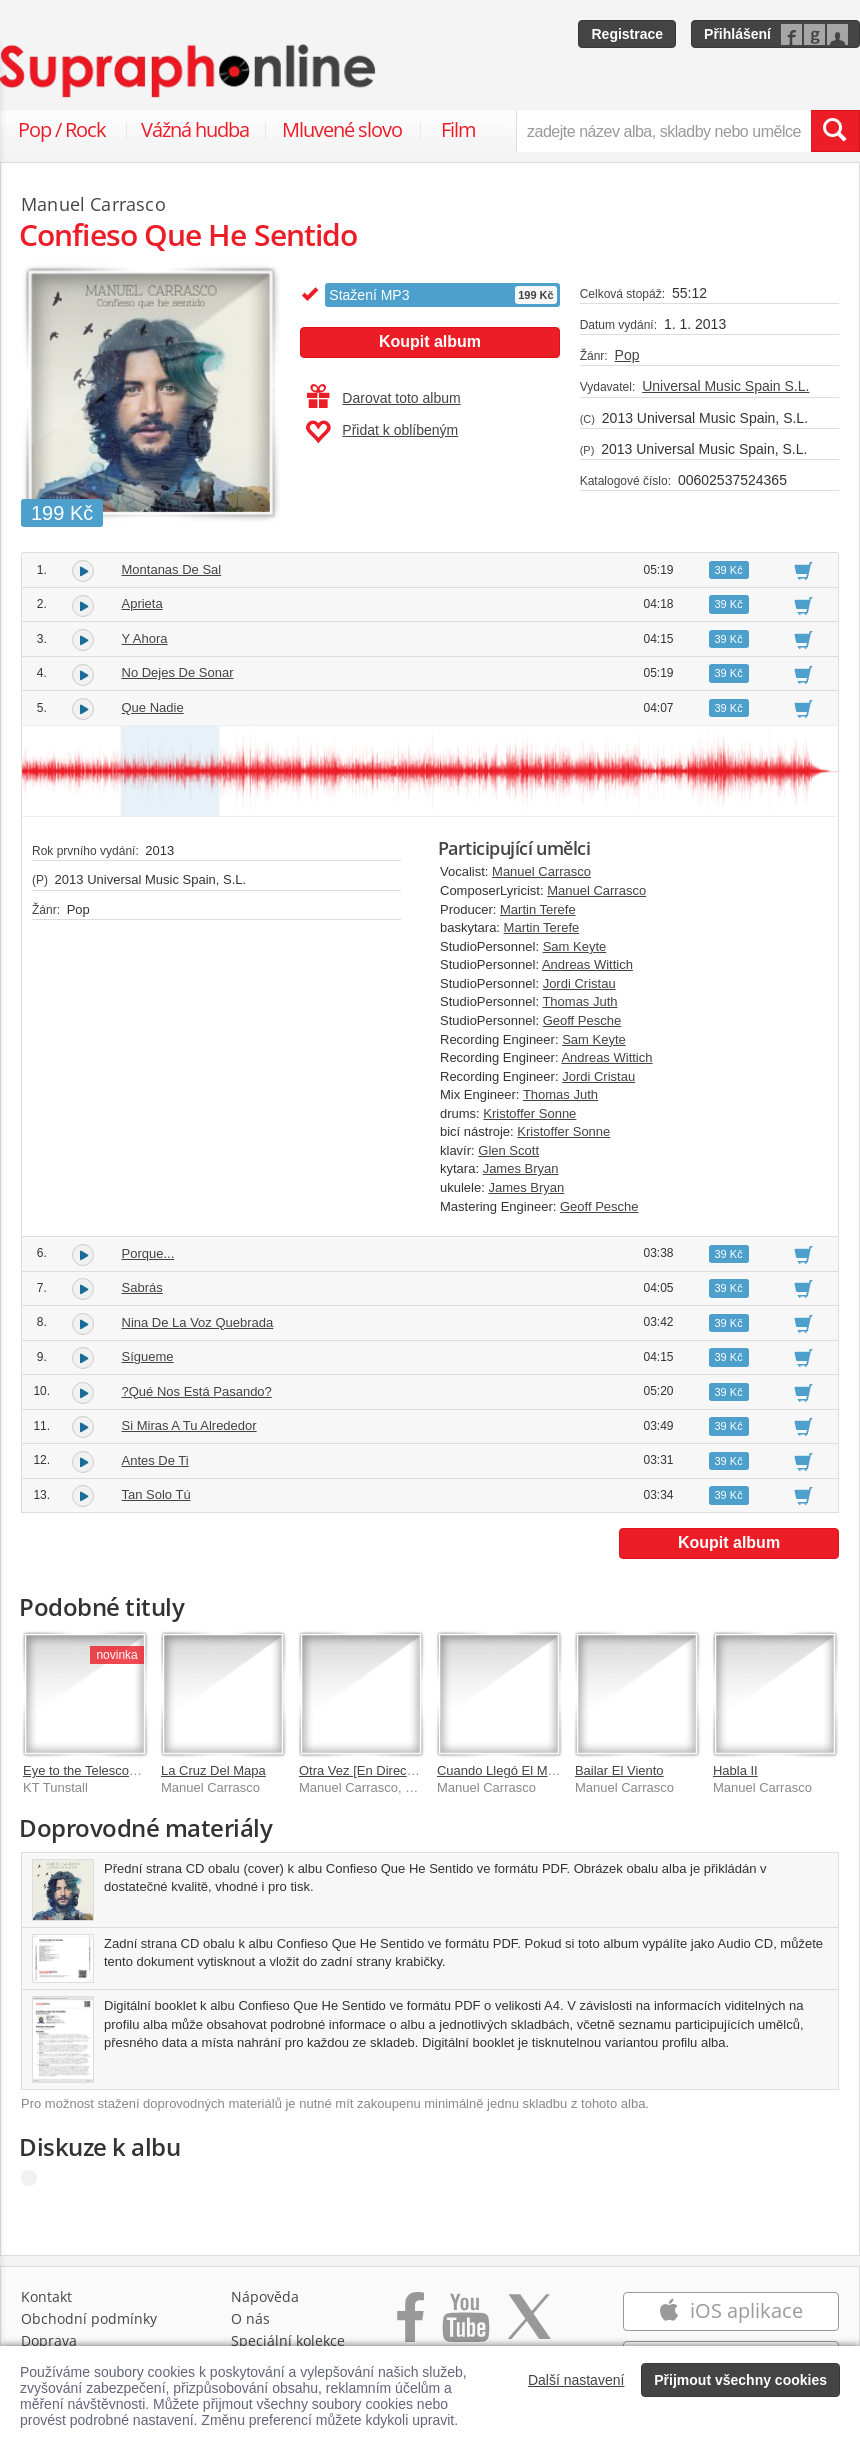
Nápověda (265, 2296)
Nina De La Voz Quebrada (198, 1322)
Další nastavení (576, 2380)
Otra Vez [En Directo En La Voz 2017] (408, 1770)
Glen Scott (508, 1150)
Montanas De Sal (172, 569)
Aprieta (142, 603)
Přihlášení (737, 34)
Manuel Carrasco (541, 871)
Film (458, 129)
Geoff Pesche (582, 1020)
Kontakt (46, 2296)
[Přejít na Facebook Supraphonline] (410, 2327)
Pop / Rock (62, 129)
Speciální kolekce (288, 2340)
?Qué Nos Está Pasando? (197, 1391)
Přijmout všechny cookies (740, 2380)
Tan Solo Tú (156, 1494)
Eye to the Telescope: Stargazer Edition (136, 1770)
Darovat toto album (383, 398)
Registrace (627, 34)
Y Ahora (145, 638)
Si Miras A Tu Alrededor (189, 1425)
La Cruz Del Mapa (213, 1770)
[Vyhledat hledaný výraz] (835, 131)
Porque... (148, 1253)
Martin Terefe (538, 909)
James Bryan (521, 1168)
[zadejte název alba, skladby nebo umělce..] (663, 131)
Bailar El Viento (619, 1770)
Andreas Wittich (587, 964)
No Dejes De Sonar (178, 672)
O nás (250, 2318)
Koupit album (430, 341)
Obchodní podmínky (89, 2318)
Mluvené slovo (342, 129)
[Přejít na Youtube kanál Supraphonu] (465, 2327)
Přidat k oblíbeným (381, 432)
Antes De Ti (155, 1460)
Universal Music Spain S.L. (725, 386)
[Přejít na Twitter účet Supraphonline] (529, 2327)
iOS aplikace (730, 2310)
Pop (627, 355)
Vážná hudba (195, 129)
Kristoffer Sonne (529, 1113)
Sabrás (142, 1287)
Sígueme (148, 1356)
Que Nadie (153, 707)
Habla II (735, 1770)
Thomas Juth (579, 1001)
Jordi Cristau (579, 983)
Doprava (49, 2340)
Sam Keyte (575, 946)
